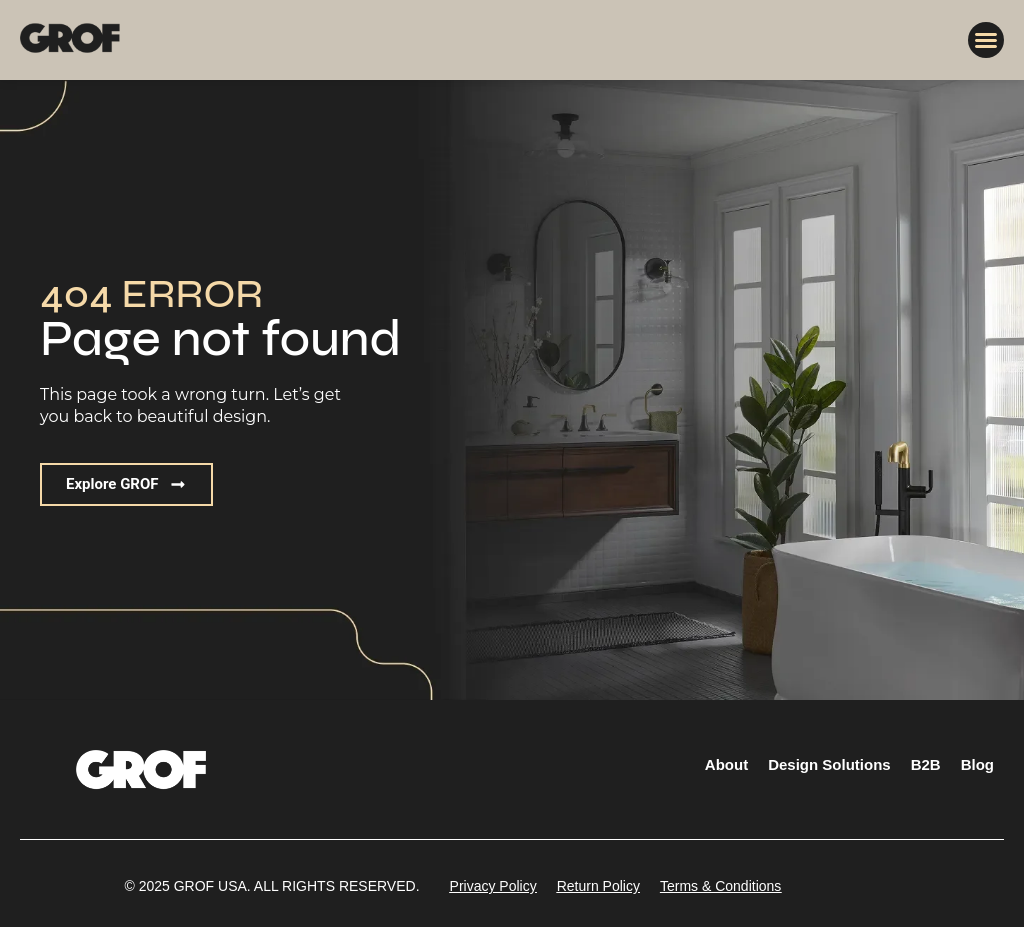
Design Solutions (829, 764)
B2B (926, 764)
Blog (977, 764)
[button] (986, 40)
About (726, 764)
